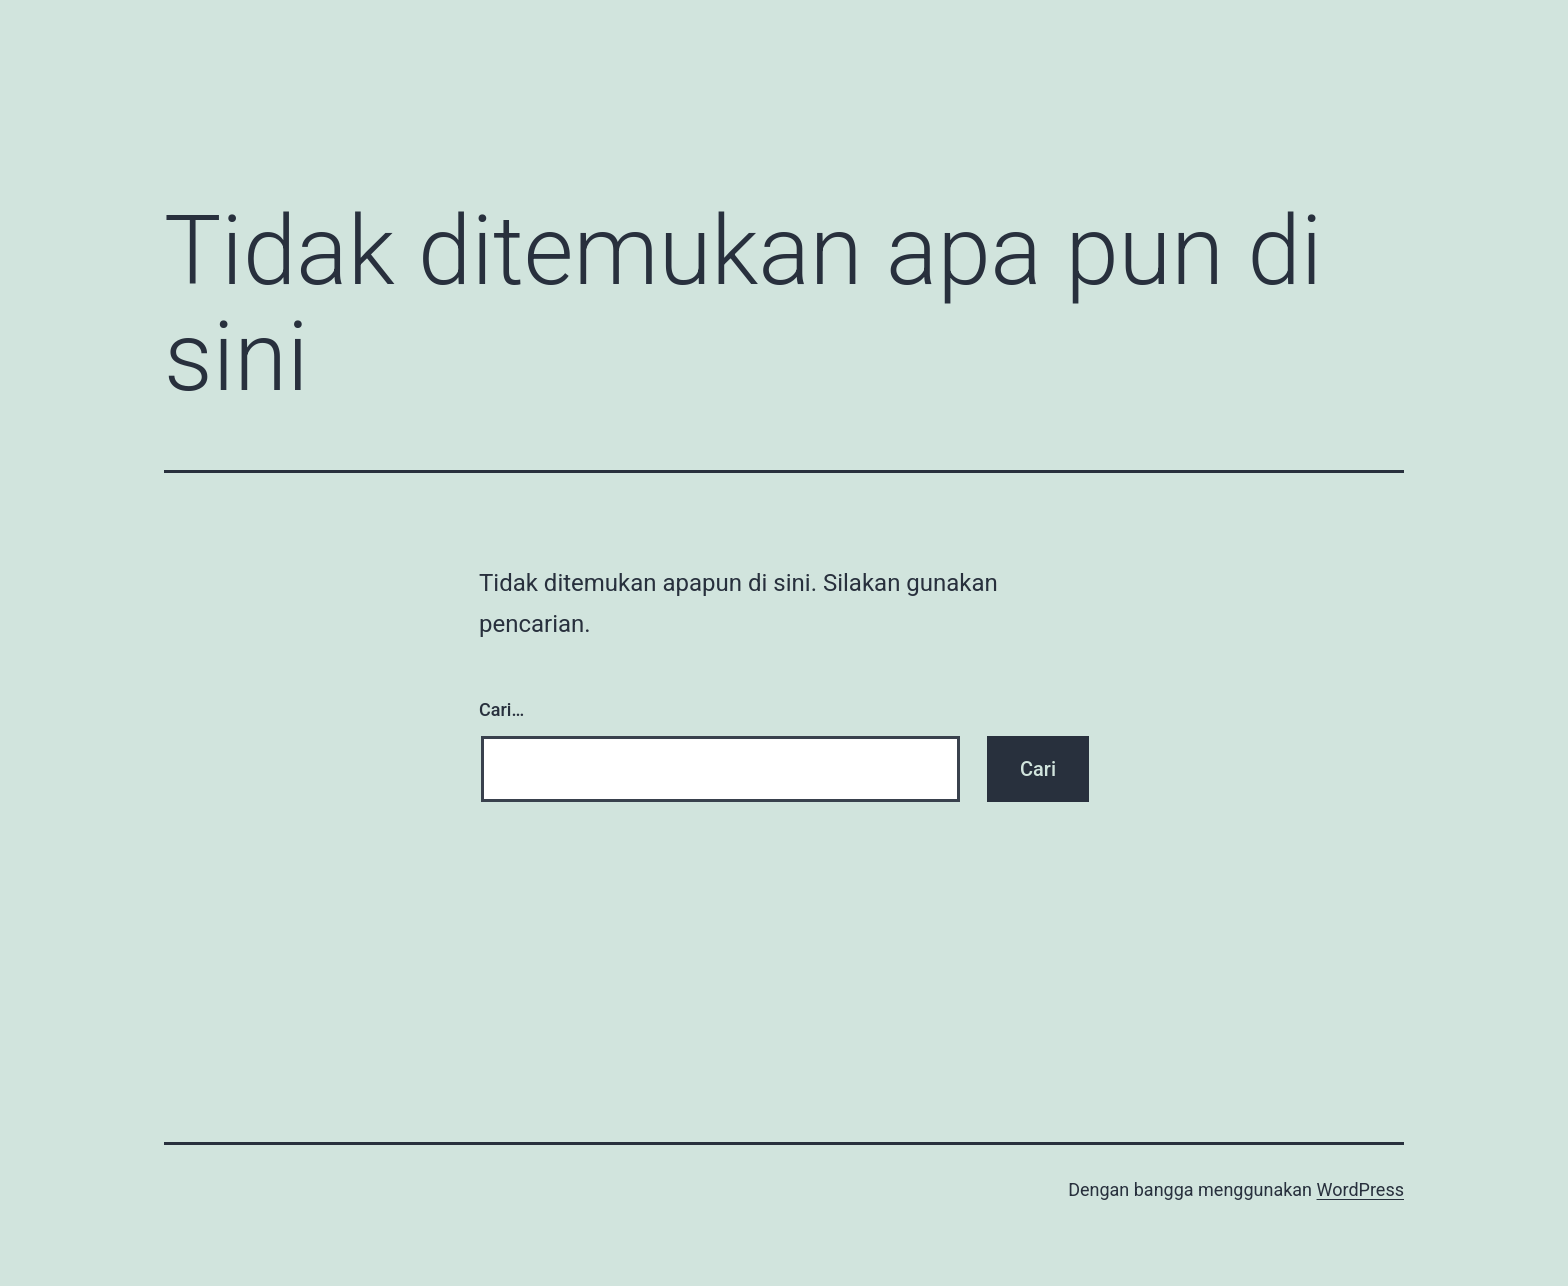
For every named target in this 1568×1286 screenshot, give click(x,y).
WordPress (1360, 1189)
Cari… (501, 709)
